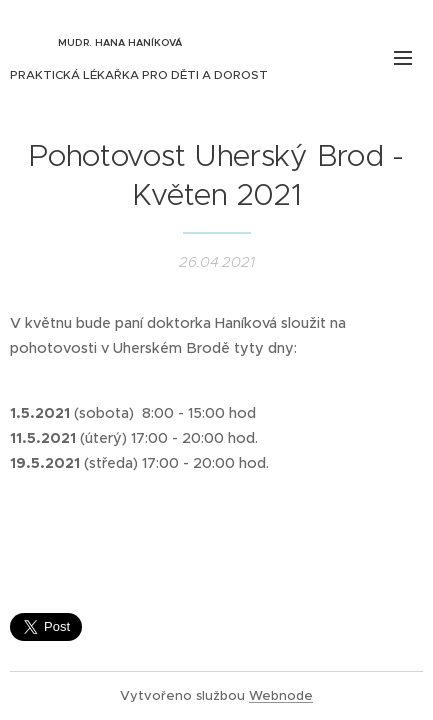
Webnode (281, 695)
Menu (403, 58)
